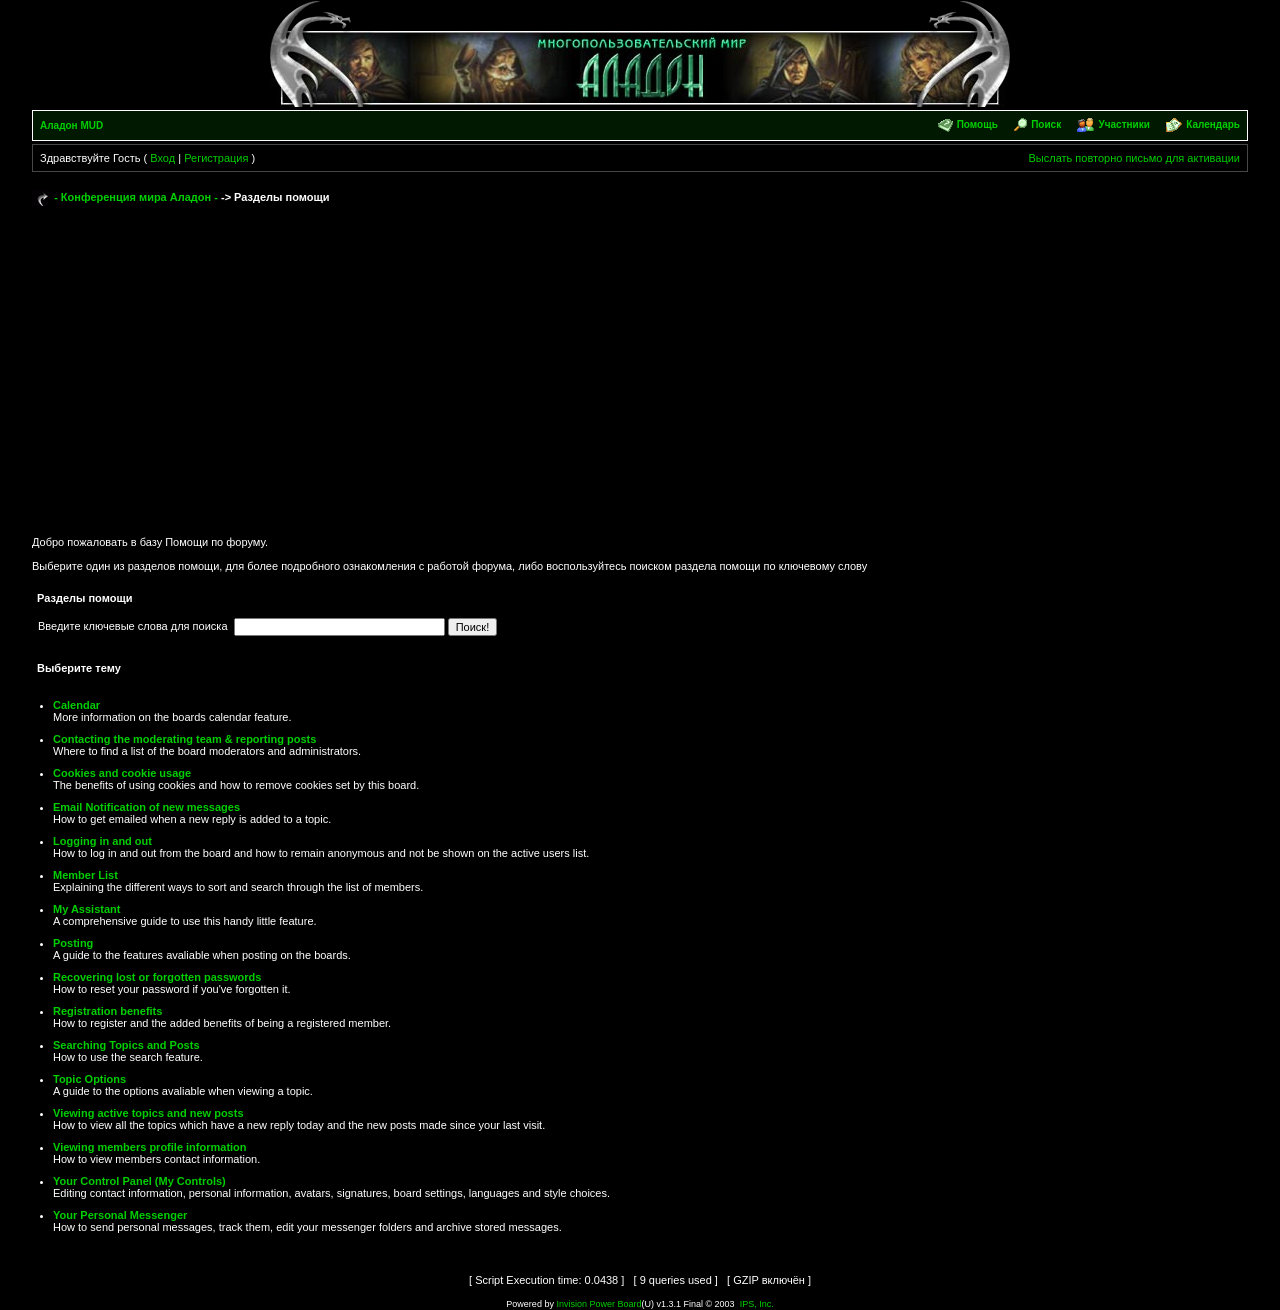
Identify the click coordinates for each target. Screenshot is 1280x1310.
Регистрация (216, 158)
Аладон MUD (71, 125)
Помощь (977, 124)
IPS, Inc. (757, 1304)
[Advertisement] (640, 362)
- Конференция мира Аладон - (136, 197)
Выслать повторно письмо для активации (1134, 158)
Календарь (1213, 124)
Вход (162, 158)
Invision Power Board (598, 1304)
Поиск (1046, 124)
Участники (1123, 124)
